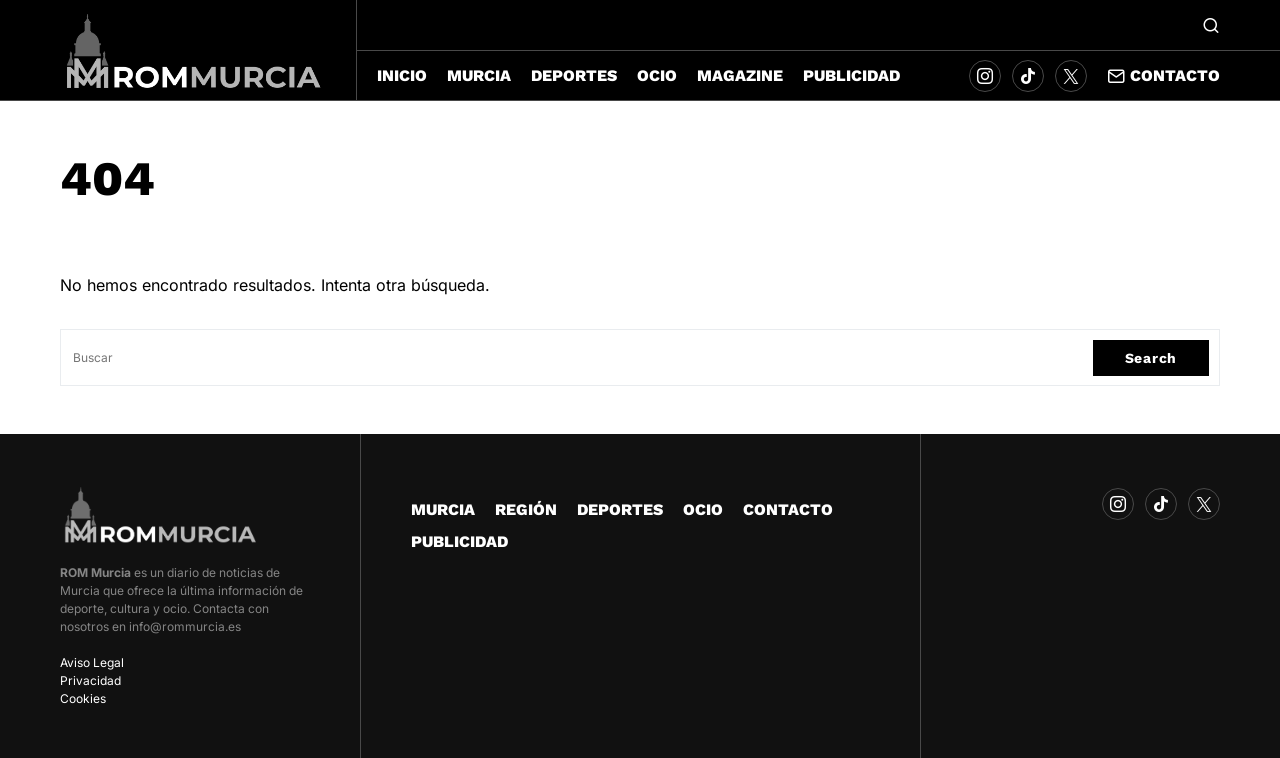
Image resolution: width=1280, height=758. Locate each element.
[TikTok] (1028, 76)
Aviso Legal (92, 662)
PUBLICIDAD (459, 541)
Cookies (83, 698)
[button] (1211, 25)
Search (1151, 358)
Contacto (1163, 75)
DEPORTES (620, 509)
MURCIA (443, 509)
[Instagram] (985, 76)
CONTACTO (788, 509)
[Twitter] (1071, 76)
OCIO (703, 509)
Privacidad (90, 680)
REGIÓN (526, 509)
